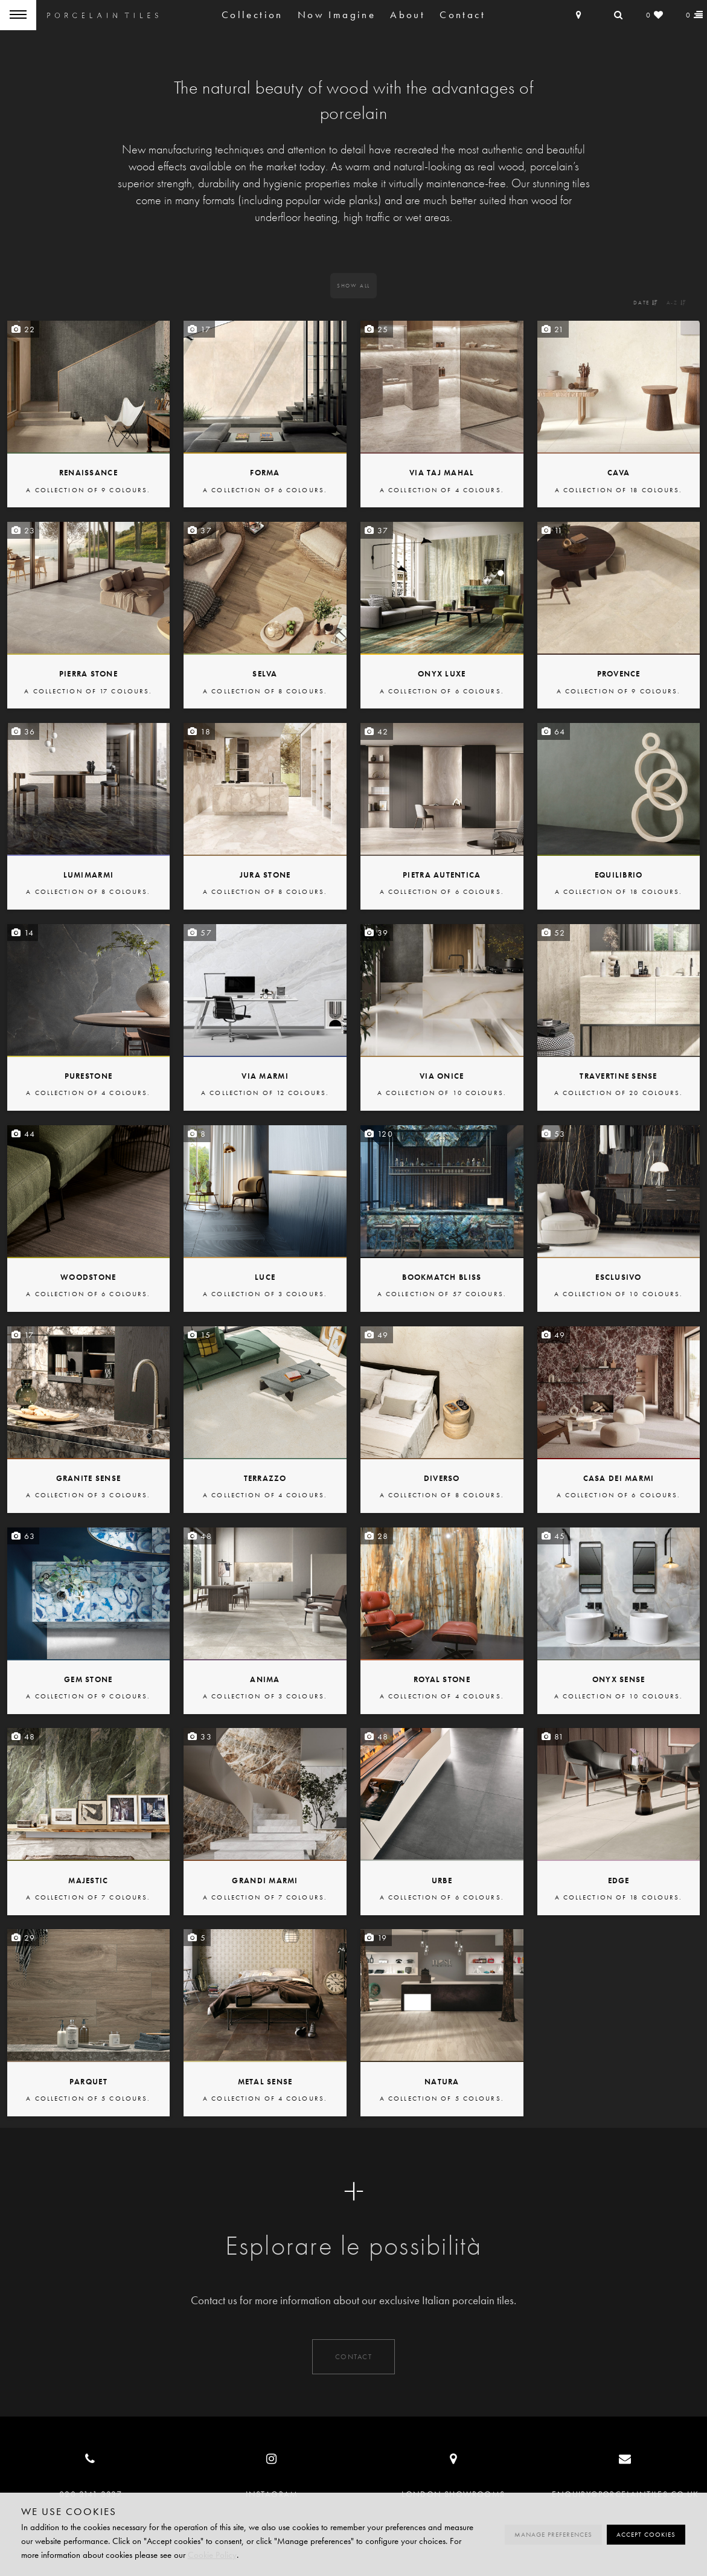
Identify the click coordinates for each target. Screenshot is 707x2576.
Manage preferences (553, 2535)
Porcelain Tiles (102, 15)
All (353, 286)
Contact (462, 15)
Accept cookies (646, 2535)
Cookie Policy (212, 2554)
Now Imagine (337, 15)
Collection (252, 15)
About (407, 15)
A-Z (677, 302)
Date (646, 302)
